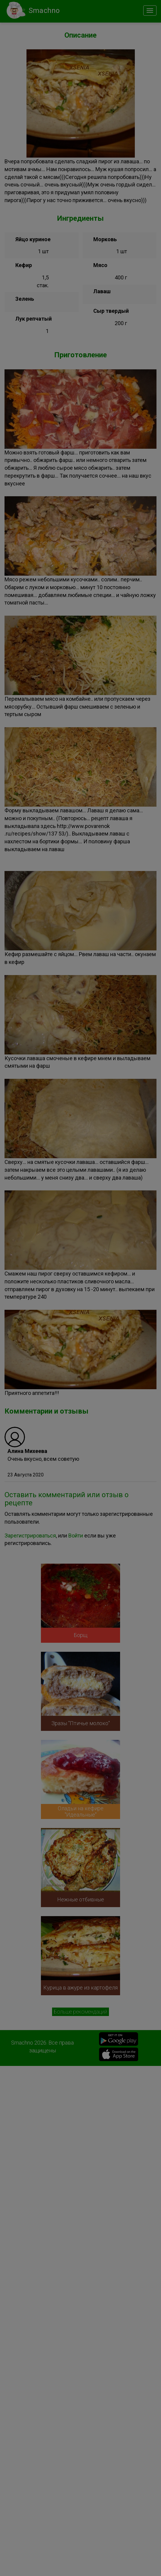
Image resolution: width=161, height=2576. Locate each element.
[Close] (150, 11)
